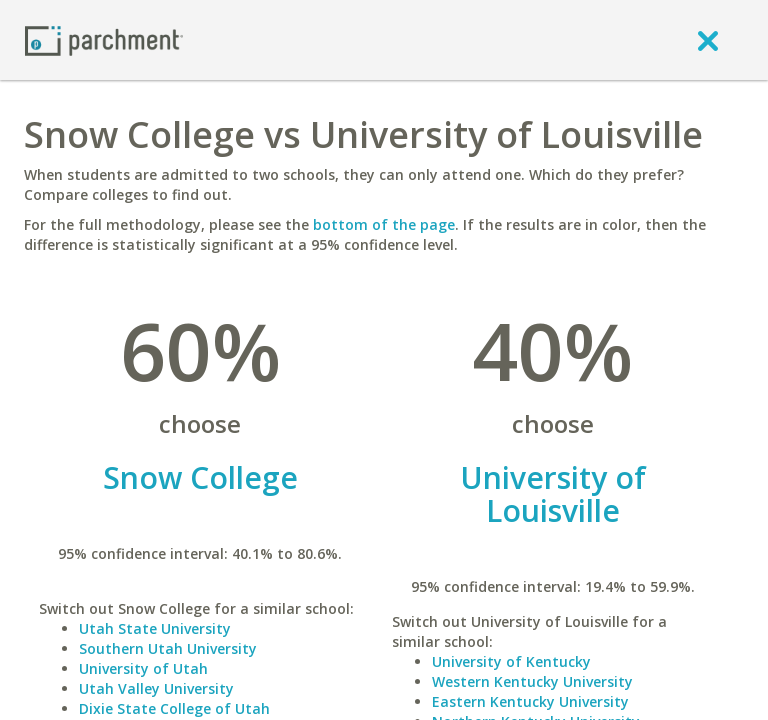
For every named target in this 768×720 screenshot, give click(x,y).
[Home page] (104, 39)
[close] (708, 40)
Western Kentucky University (532, 681)
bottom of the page (384, 224)
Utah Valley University (156, 688)
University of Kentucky (511, 661)
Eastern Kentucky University (530, 701)
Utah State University (155, 628)
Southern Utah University (168, 648)
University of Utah (143, 668)
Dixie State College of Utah (174, 708)
